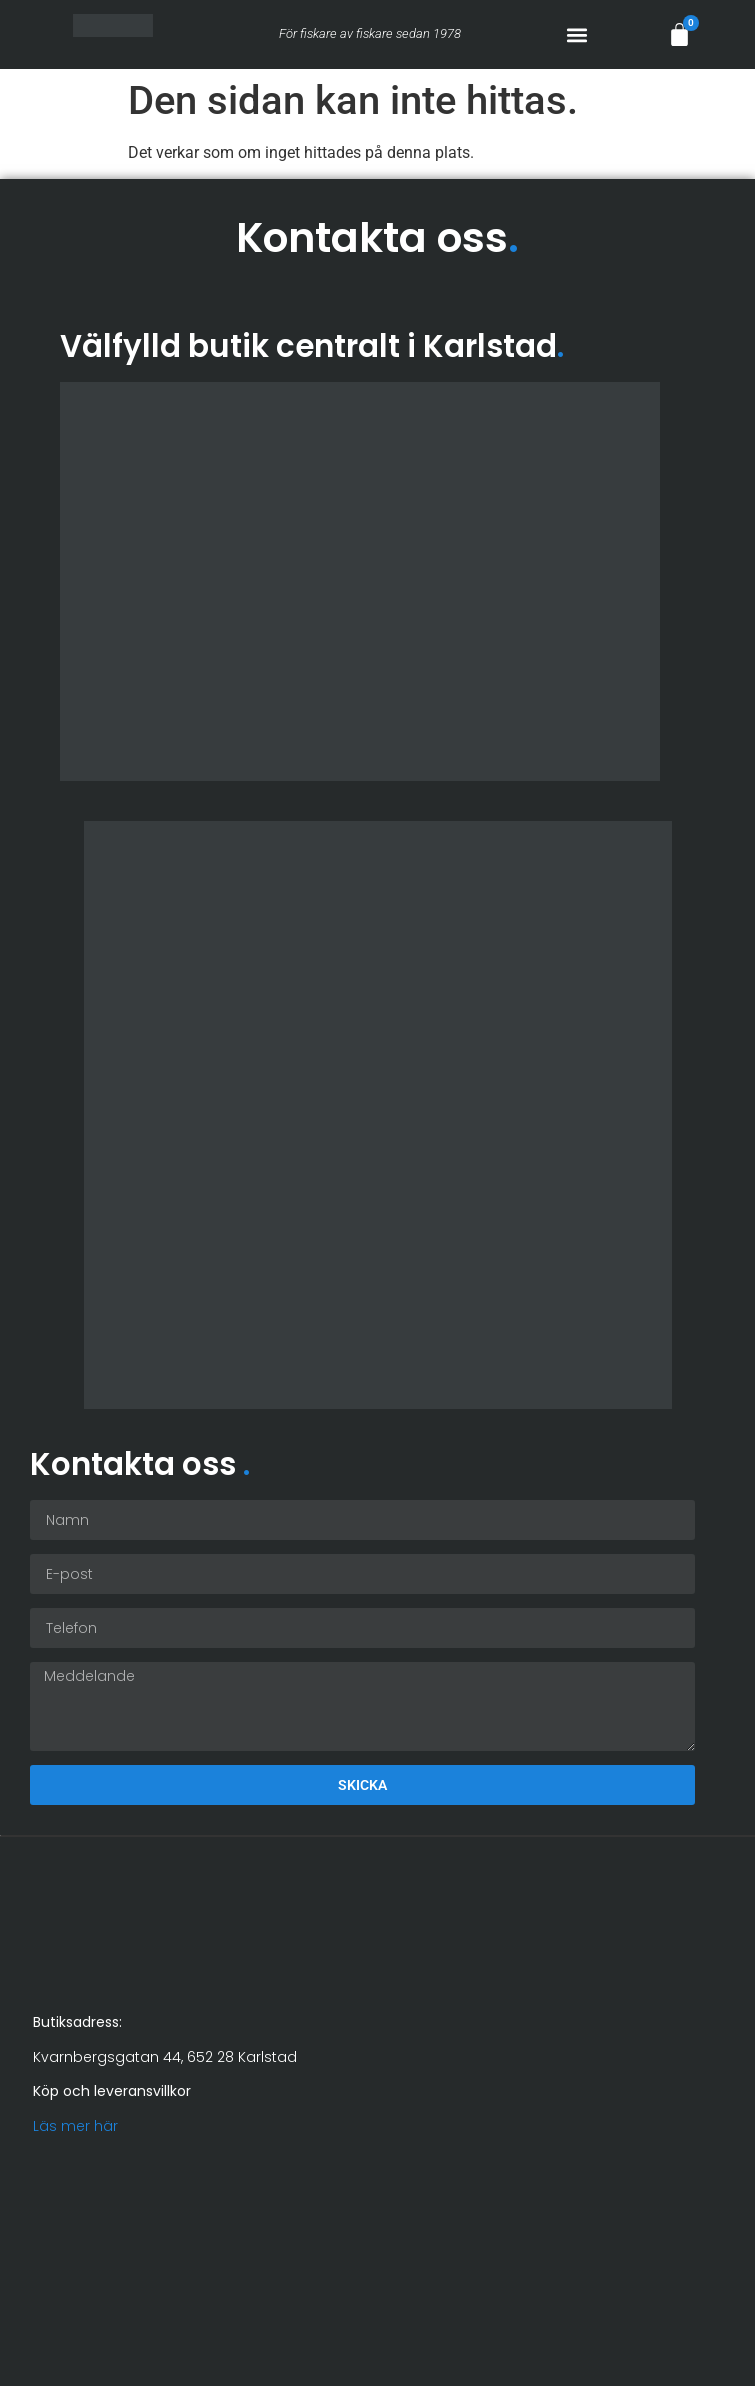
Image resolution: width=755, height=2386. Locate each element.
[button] (577, 34)
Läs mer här (75, 2126)
